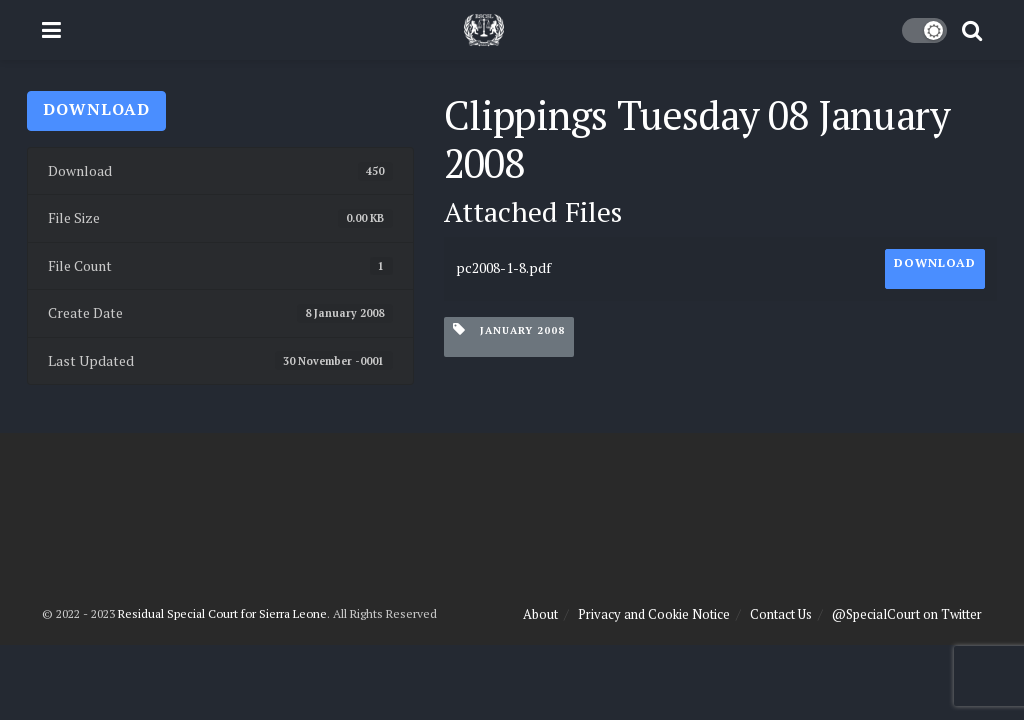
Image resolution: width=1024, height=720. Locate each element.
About (540, 614)
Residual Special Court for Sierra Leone (222, 613)
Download (96, 109)
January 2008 (509, 329)
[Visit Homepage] (484, 30)
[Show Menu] (51, 30)
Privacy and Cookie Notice (654, 614)
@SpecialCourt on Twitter (907, 614)
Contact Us (781, 614)
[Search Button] (972, 30)
